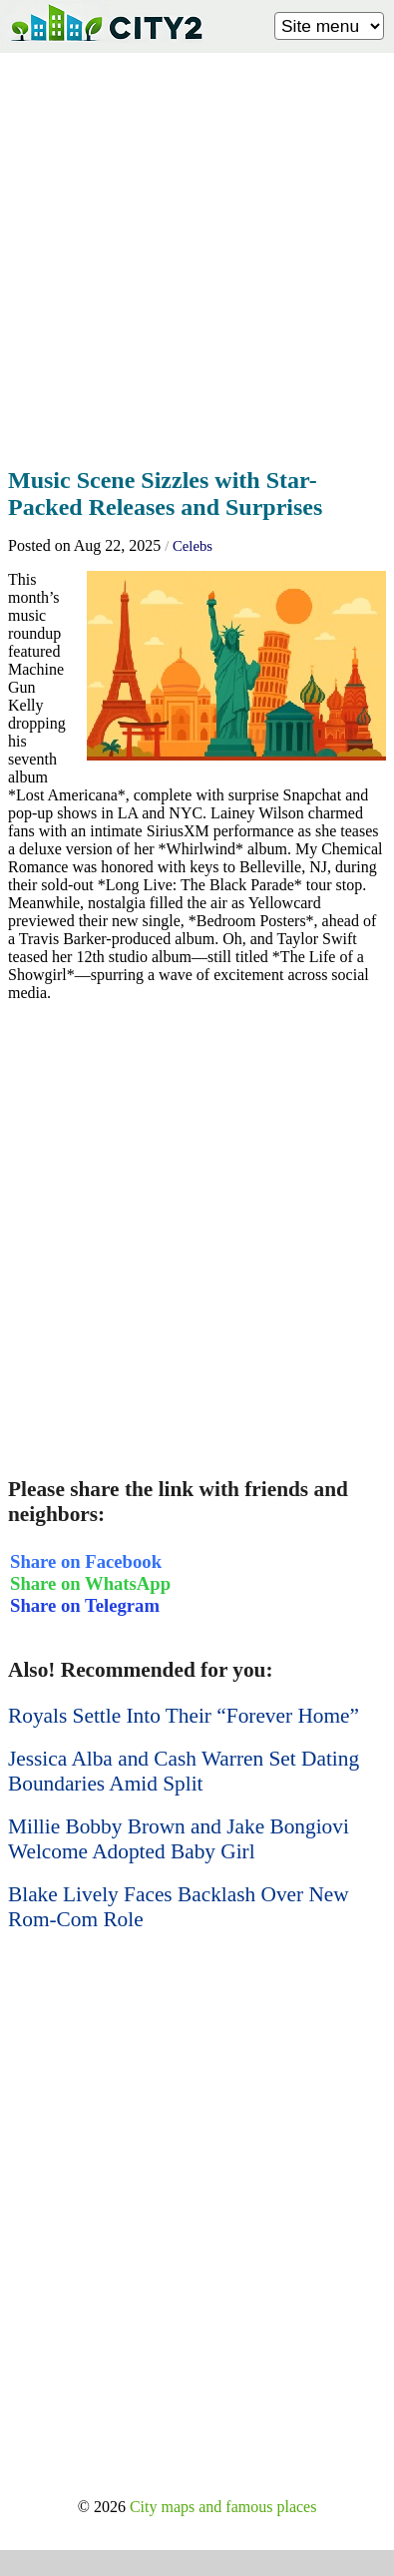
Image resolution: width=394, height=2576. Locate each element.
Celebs (192, 546)
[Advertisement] (197, 254)
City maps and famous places (223, 2506)
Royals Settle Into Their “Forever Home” (183, 1716)
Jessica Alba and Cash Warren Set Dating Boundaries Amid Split (183, 1771)
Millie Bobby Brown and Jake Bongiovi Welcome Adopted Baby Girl (178, 1838)
